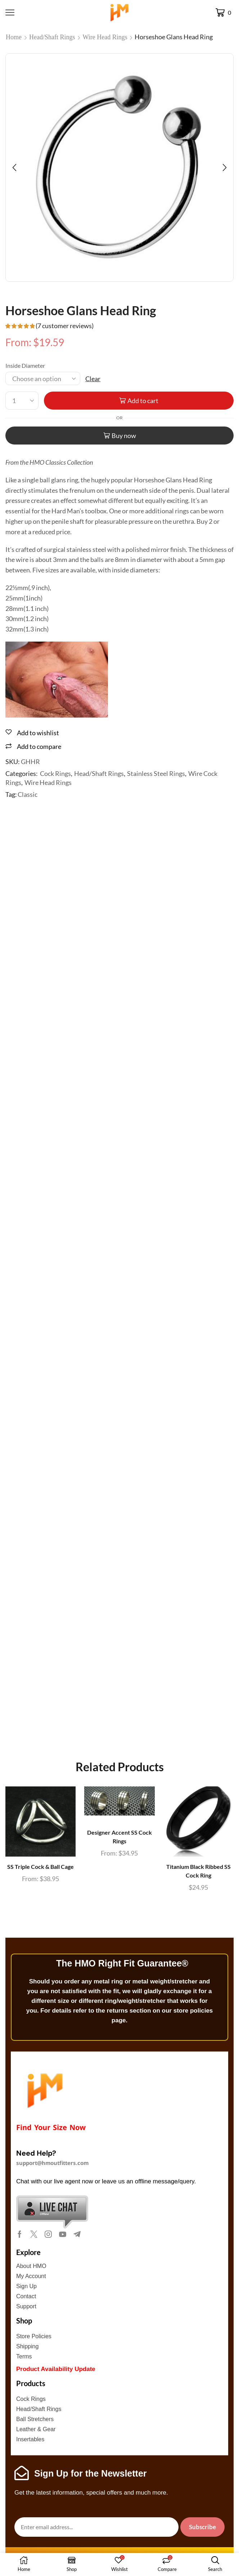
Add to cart (142, 401)
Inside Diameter (25, 365)
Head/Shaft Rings (52, 37)
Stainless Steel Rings (156, 773)
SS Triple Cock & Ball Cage (40, 1866)
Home (14, 37)
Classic (27, 794)
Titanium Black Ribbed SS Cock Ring (198, 1871)
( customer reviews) (65, 326)
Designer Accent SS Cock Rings (119, 1836)
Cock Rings (55, 773)
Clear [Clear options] (92, 379)
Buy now (124, 435)
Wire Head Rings (105, 37)
